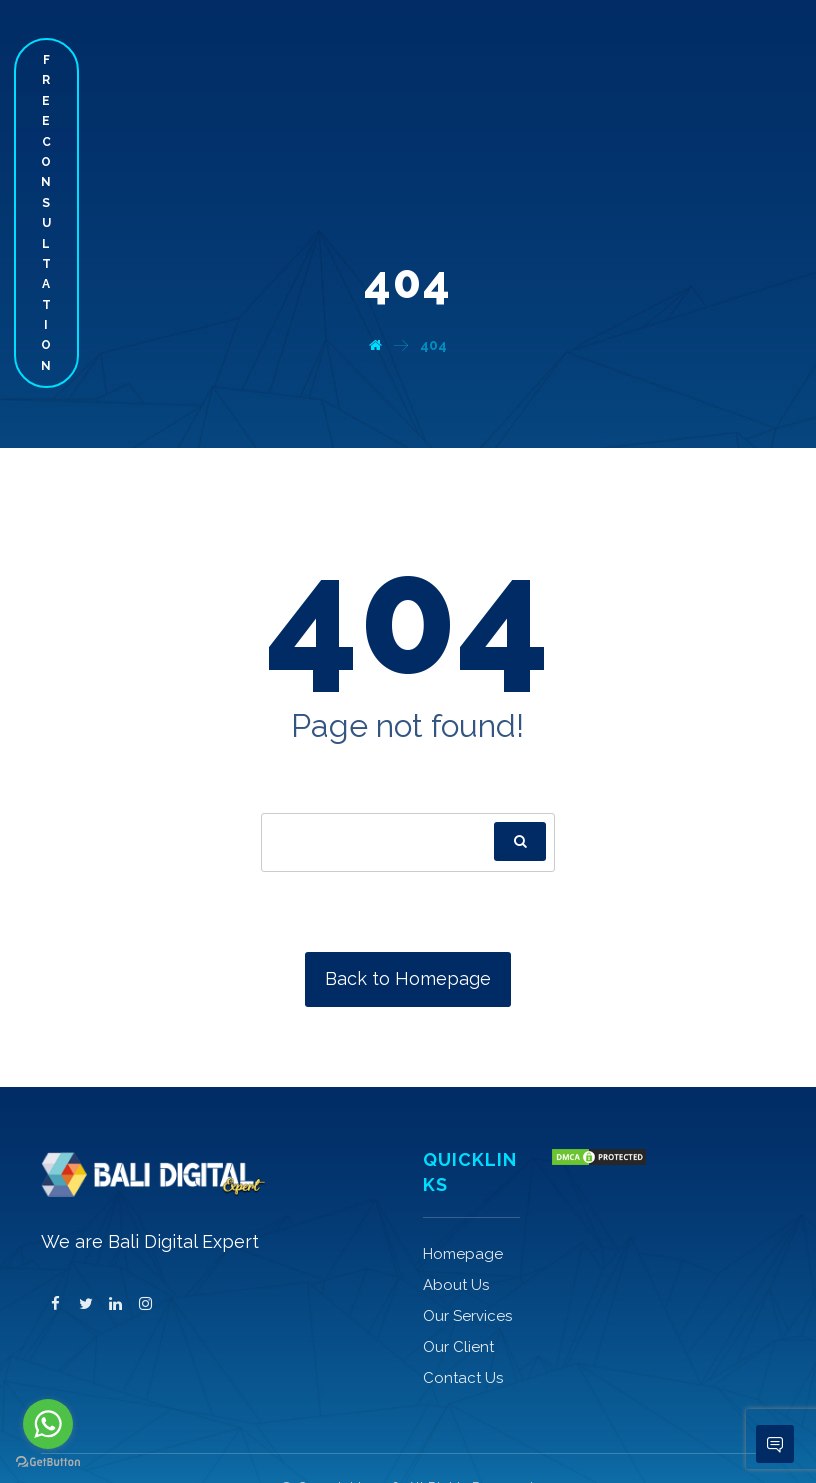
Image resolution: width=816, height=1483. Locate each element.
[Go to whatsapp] (48, 1424)
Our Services (467, 1316)
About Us (456, 1285)
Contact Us (463, 1378)
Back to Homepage (408, 978)
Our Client (458, 1347)
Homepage (463, 1254)
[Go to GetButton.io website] (48, 1462)
